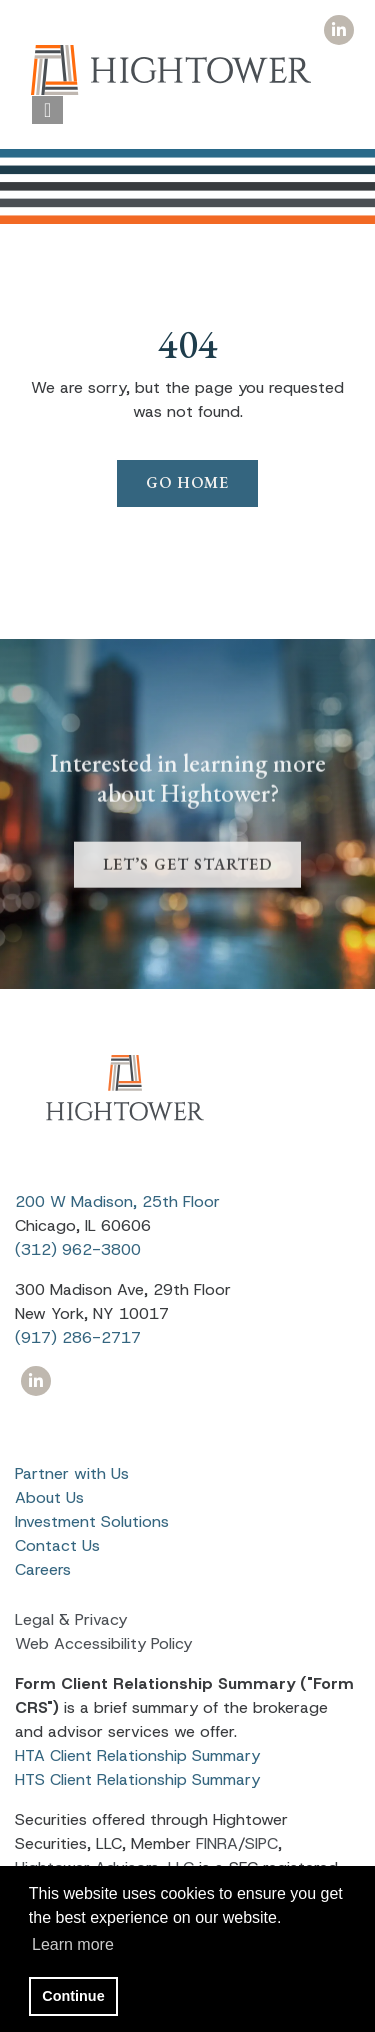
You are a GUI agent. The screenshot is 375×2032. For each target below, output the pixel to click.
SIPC (261, 1843)
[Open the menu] (47, 110)
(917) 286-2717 (78, 1337)
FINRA (217, 1843)
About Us (49, 1497)
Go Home (187, 482)
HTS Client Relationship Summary (137, 1779)
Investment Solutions (92, 1521)
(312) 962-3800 (78, 1249)
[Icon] (338, 30)
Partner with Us (72, 1473)
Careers (43, 1569)
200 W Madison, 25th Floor (117, 1201)
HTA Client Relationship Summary (137, 1755)
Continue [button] (73, 1996)
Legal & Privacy (71, 1619)
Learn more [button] (73, 1944)
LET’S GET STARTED (187, 880)
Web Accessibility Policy (103, 1643)
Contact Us (57, 1545)
